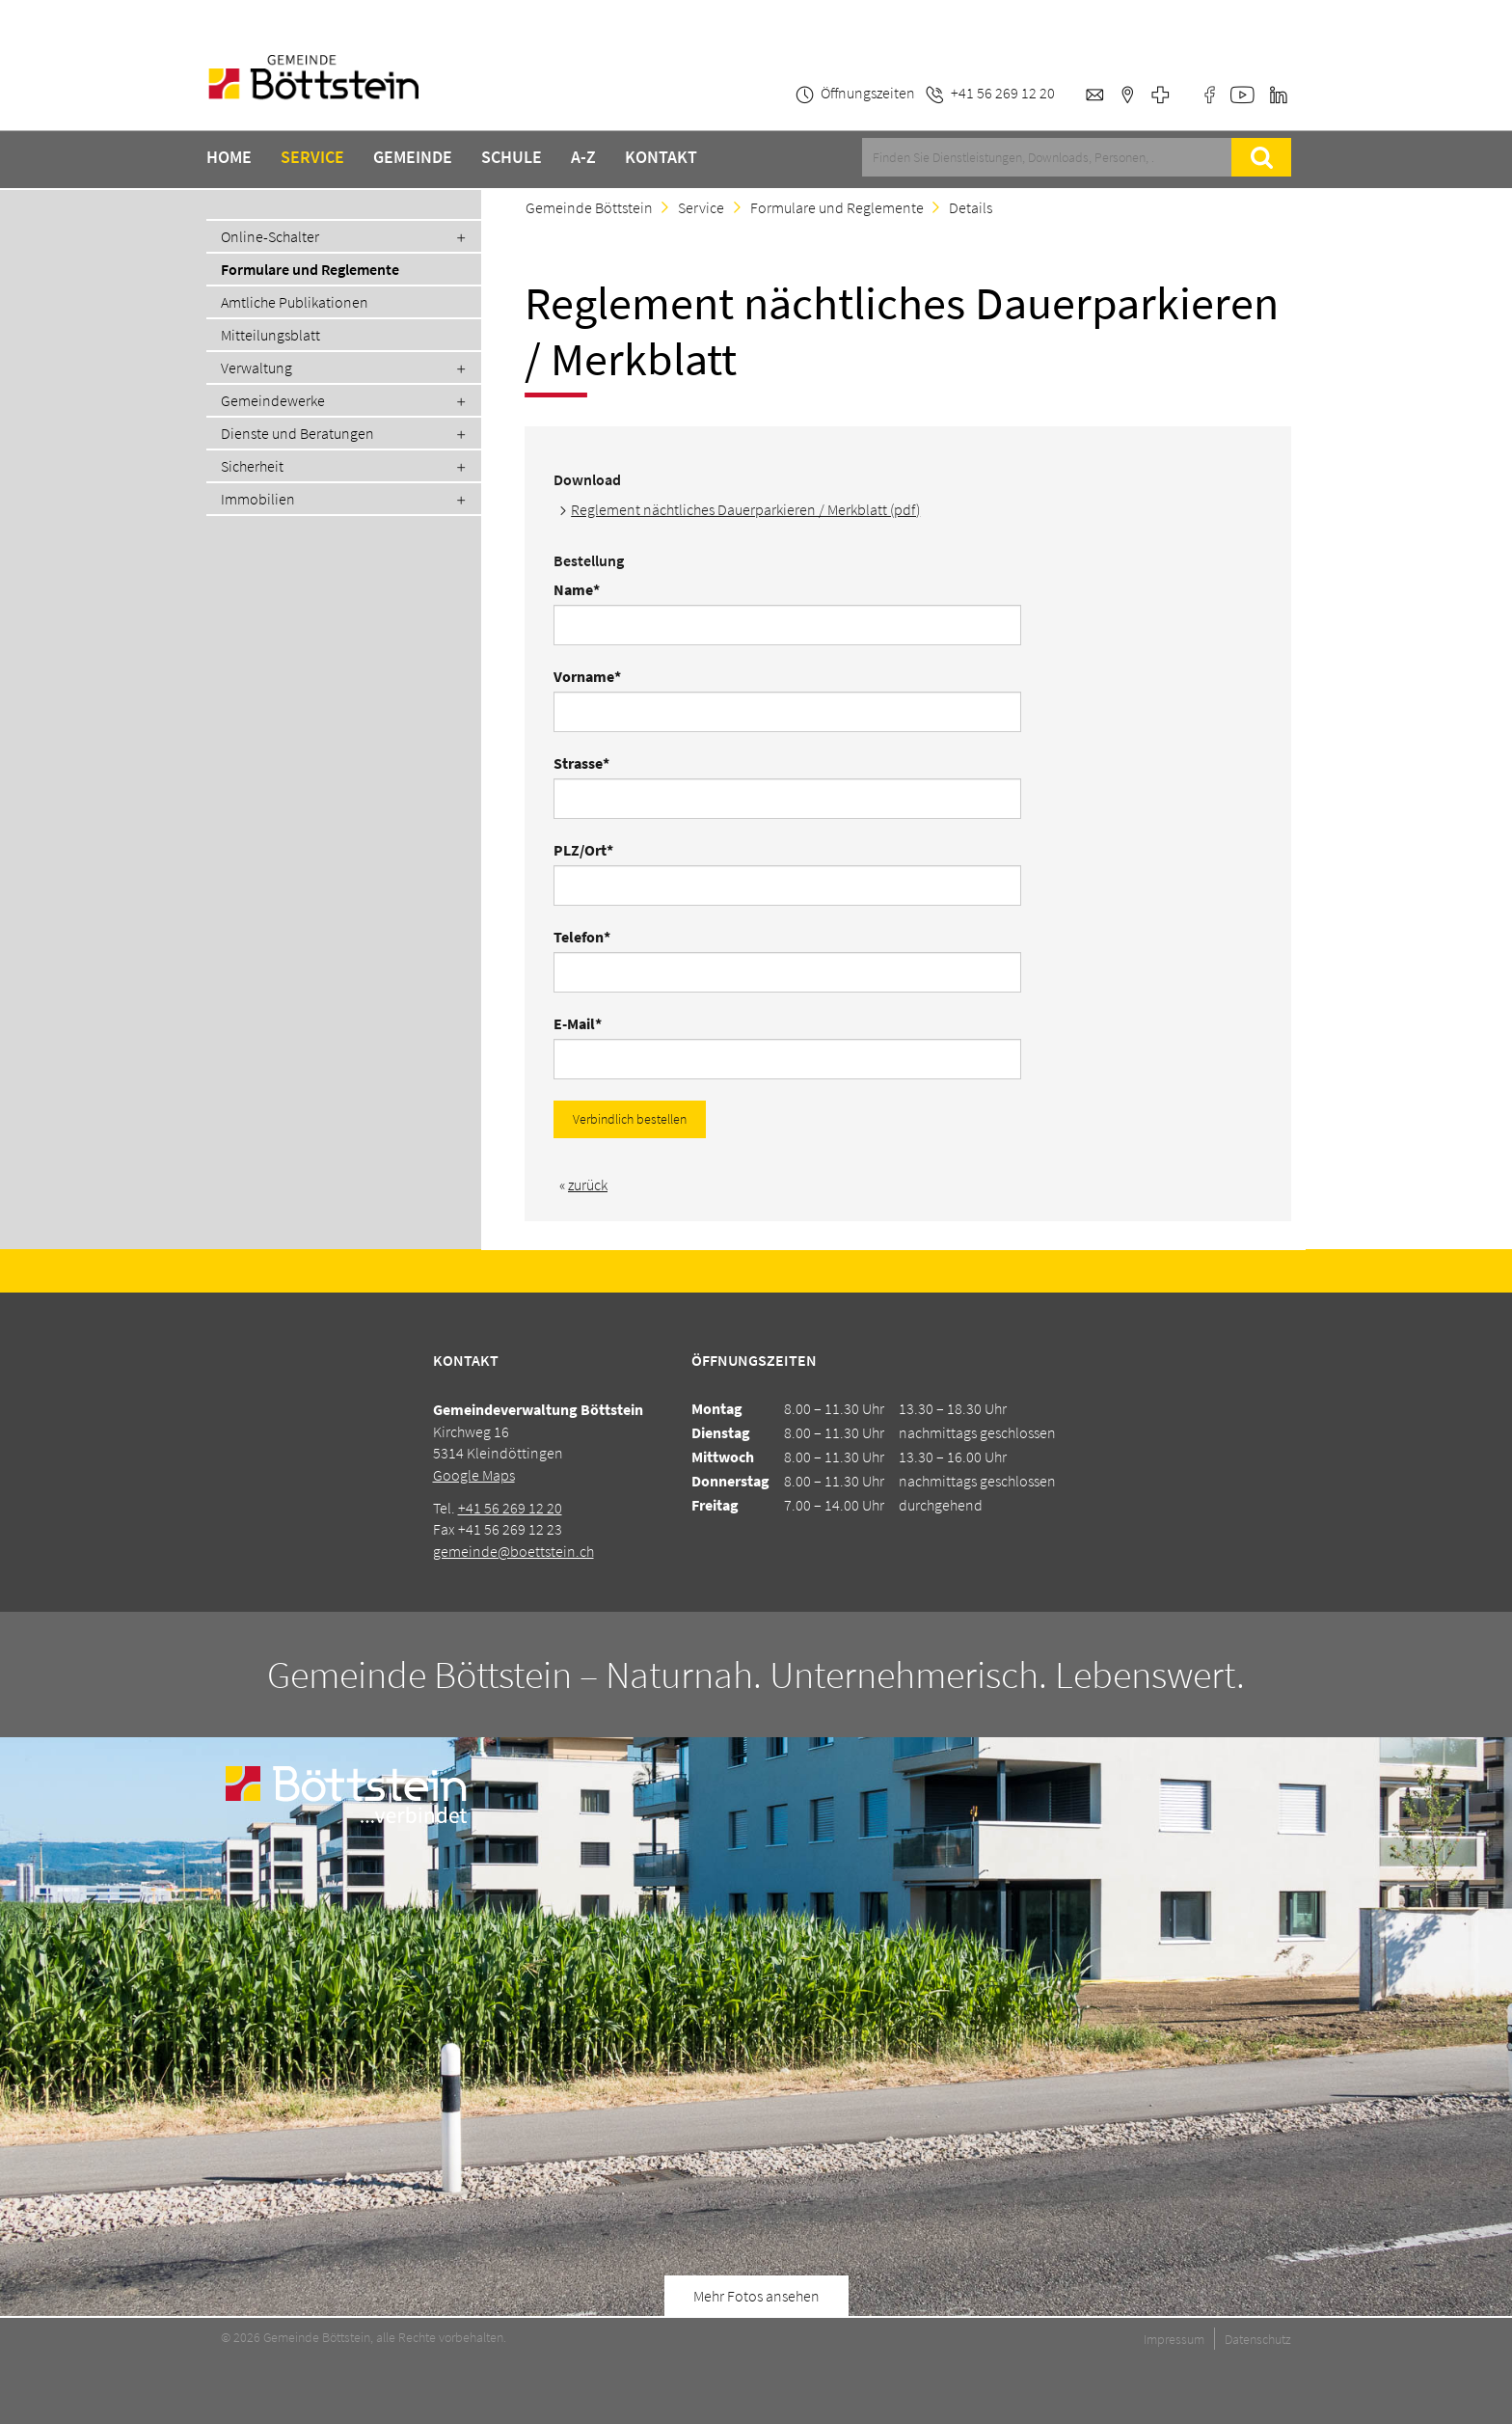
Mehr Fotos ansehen (756, 2295)
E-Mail (588, 1023)
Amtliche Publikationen (294, 302)
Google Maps (474, 1474)
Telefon (588, 936)
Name (588, 589)
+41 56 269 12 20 (510, 1507)
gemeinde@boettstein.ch (513, 1551)
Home (229, 157)
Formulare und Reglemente (310, 269)
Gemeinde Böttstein (589, 207)
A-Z (583, 157)
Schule (511, 157)
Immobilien (258, 498)
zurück (588, 1184)
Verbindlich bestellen (630, 1119)
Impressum (1174, 2339)
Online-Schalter (270, 236)
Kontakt (661, 157)
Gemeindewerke (273, 400)
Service (312, 157)
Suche (1261, 157)
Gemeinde (412, 157)
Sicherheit (252, 466)
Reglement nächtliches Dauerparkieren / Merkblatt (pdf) (745, 509)
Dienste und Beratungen (297, 433)
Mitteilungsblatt (270, 334)
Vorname (588, 676)
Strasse (588, 763)
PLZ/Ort (588, 849)
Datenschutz (1258, 2339)
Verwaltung (256, 367)
